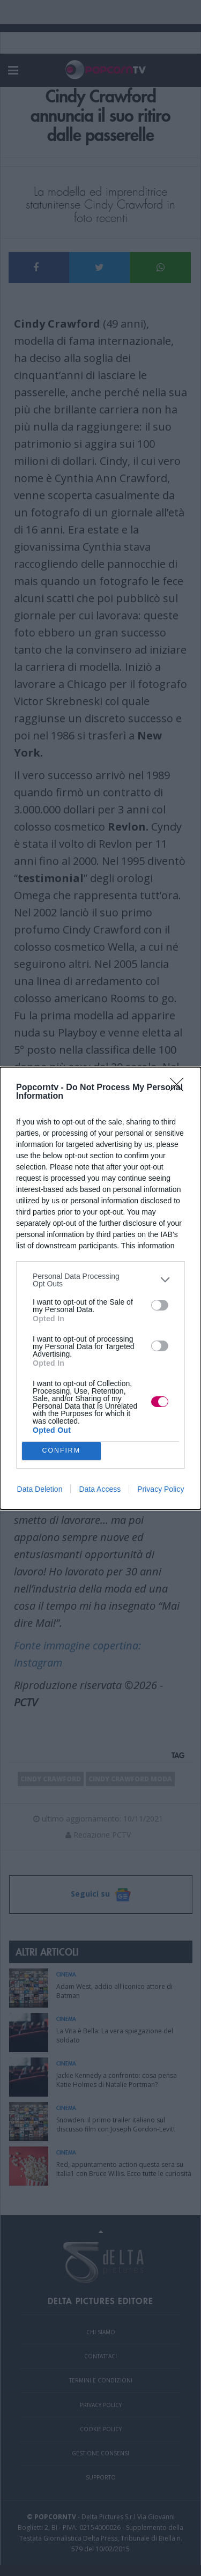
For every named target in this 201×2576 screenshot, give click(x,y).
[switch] (159, 1305)
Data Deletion (40, 1489)
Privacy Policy (160, 1489)
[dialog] (100, 1288)
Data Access (100, 1489)
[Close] (180, 1088)
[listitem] (100, 1279)
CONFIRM (61, 1451)
